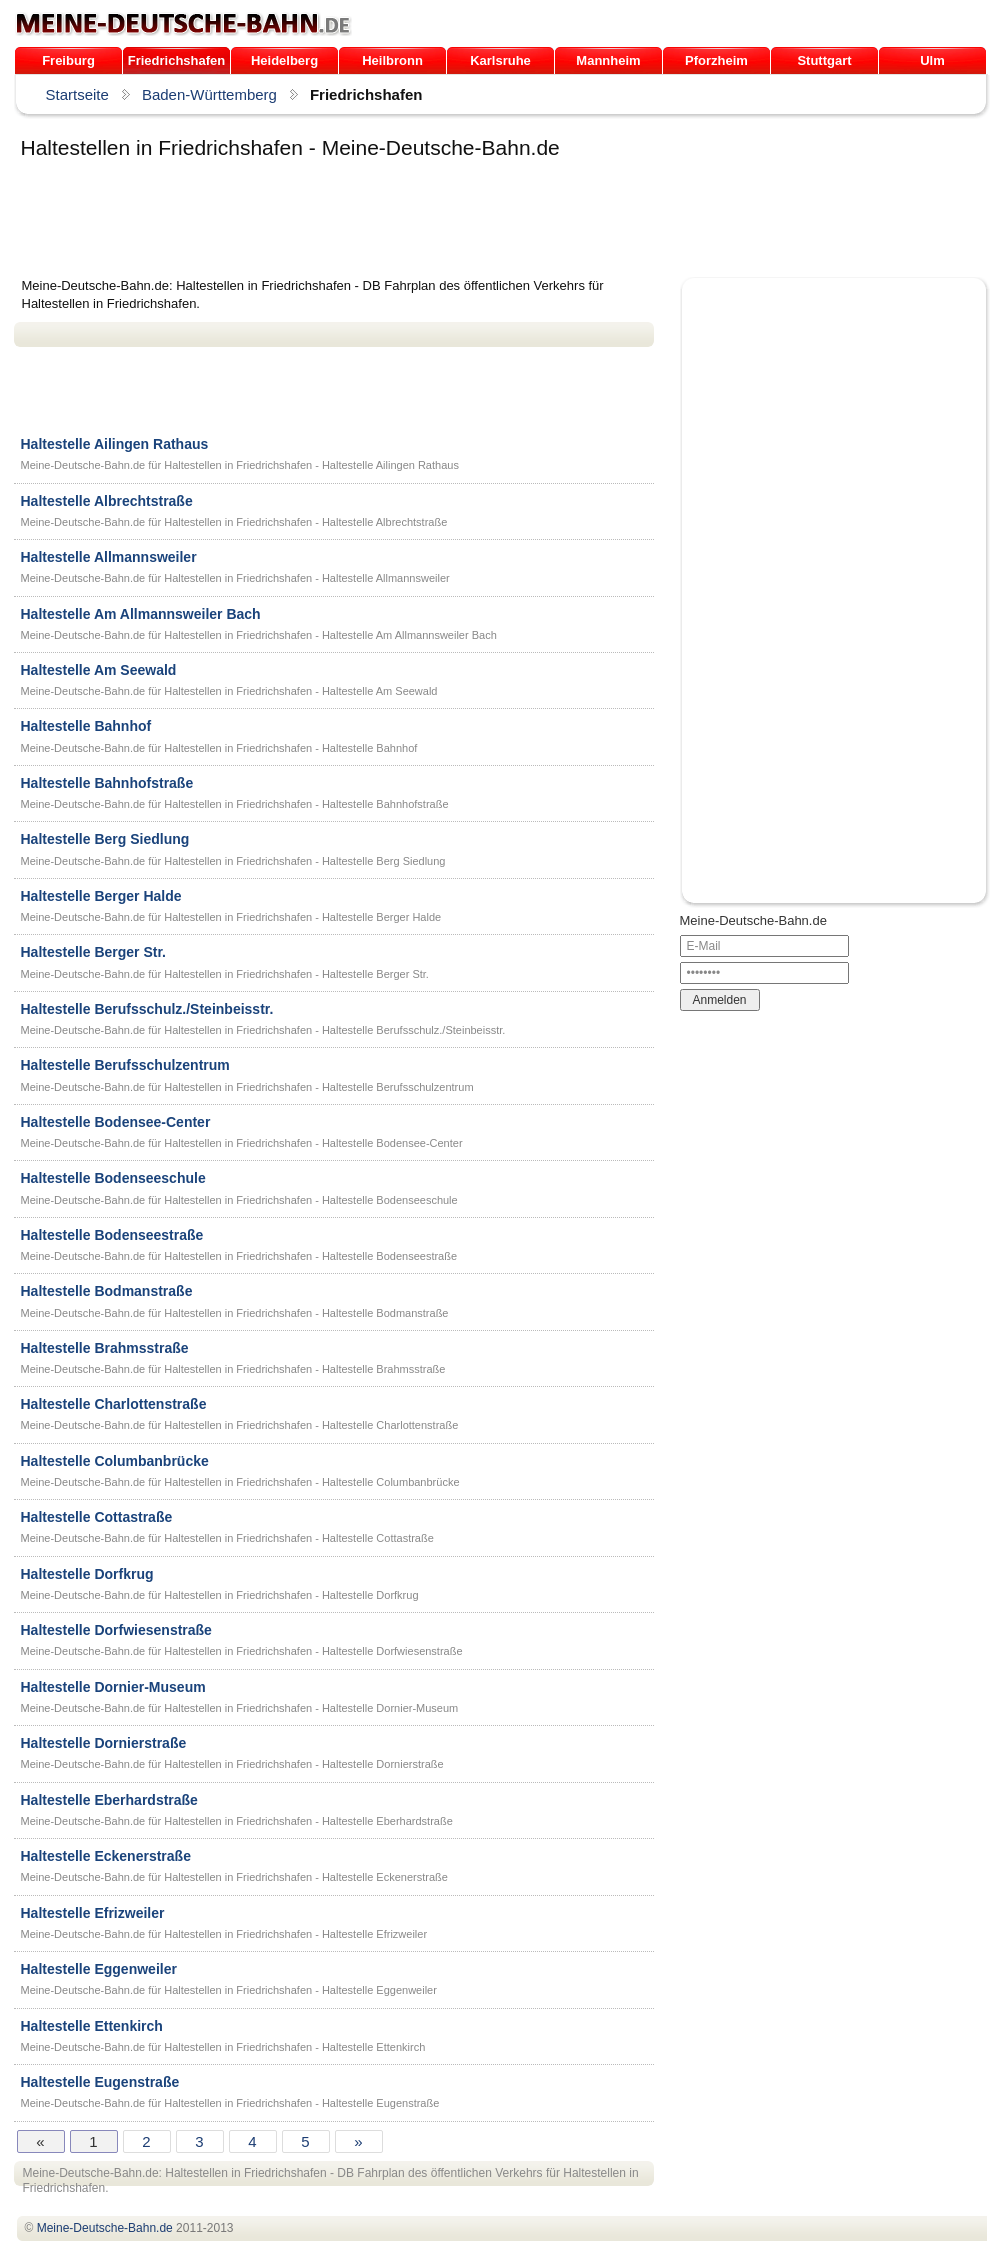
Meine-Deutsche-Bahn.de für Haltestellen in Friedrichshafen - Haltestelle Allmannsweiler (235, 578)
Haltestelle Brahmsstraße (105, 1348)
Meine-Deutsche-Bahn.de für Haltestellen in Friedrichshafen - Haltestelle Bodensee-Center (242, 1143)
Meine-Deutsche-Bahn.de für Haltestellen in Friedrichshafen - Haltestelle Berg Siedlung (233, 861)
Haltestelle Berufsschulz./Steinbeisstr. (147, 1009)
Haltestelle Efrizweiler (93, 1913)
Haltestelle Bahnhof (86, 726)
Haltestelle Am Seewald (99, 670)
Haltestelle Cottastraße (97, 1517)
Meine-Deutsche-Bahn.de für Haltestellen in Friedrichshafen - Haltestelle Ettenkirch (223, 2047)
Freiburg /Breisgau (68, 63)
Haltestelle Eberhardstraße (109, 1800)
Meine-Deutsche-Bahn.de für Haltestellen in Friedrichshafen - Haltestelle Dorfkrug (220, 1595)
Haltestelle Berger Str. (94, 952)
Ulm (932, 60)
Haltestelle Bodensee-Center (116, 1122)
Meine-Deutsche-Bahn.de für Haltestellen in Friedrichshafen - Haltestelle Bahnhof (219, 748)
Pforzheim (716, 60)
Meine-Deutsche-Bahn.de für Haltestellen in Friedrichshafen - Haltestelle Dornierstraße (232, 1764)
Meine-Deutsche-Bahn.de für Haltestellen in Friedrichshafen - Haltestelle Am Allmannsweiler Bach (259, 635)
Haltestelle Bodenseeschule (113, 1178)
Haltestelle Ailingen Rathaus (115, 444)
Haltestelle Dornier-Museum (113, 1687)
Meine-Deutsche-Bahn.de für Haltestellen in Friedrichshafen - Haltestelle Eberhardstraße (237, 1821)
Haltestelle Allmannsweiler (109, 557)
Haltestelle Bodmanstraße (107, 1291)
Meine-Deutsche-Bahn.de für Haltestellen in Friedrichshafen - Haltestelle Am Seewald (229, 691)
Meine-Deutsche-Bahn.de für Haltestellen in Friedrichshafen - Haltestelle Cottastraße (227, 1538)
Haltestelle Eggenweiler (99, 1969)
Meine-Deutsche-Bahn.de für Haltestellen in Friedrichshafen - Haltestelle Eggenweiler (229, 1990)
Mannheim (608, 60)
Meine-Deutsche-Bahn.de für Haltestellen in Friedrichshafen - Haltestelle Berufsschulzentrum (247, 1087)
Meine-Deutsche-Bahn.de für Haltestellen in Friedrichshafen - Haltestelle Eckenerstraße (234, 1877)
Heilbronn (392, 60)
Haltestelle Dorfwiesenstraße (116, 1630)
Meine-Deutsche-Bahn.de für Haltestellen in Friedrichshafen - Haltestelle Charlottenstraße (240, 1425)
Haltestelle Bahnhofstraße (107, 783)
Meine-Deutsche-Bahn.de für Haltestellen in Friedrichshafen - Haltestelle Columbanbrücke (240, 1482)
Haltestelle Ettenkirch (92, 2026)
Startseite (77, 94)
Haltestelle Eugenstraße (100, 2082)
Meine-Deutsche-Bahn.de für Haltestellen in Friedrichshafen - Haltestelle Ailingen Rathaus (240, 465)
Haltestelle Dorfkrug (87, 1574)
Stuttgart (824, 60)
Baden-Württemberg (209, 94)
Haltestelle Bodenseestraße (112, 1235)
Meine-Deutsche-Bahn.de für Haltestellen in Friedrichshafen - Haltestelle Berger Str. (225, 974)
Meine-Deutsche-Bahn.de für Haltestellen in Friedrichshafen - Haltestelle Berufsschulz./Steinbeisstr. (263, 1030)
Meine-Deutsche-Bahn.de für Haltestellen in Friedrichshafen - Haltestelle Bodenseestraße (239, 1256)
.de (183, 24)
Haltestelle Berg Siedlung (105, 839)
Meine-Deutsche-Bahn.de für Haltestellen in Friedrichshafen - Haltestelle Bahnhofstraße (235, 804)
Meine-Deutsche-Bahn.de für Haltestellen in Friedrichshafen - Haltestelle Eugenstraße (230, 2103)
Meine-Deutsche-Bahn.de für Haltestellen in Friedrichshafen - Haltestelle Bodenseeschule (239, 1200)
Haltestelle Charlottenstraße (114, 1404)
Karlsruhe (500, 60)
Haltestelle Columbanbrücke (115, 1461)
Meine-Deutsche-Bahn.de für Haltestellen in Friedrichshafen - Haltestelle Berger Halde (231, 917)
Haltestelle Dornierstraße (104, 1743)
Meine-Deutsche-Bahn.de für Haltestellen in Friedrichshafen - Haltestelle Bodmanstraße (235, 1313)
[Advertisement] (378, 222)
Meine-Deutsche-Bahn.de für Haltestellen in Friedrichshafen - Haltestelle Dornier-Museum (240, 1708)
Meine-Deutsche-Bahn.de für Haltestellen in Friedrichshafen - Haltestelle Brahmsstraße (233, 1369)
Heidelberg (284, 60)
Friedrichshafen (177, 60)
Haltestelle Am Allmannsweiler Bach (141, 614)
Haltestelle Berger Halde (101, 896)
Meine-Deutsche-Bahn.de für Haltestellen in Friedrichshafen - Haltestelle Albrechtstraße (234, 522)
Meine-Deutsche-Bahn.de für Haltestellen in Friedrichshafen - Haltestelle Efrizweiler (224, 1934)
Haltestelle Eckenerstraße (106, 1856)
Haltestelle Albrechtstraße (107, 501)
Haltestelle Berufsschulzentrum (125, 1065)
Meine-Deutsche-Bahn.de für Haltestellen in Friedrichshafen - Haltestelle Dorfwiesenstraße (242, 1651)
